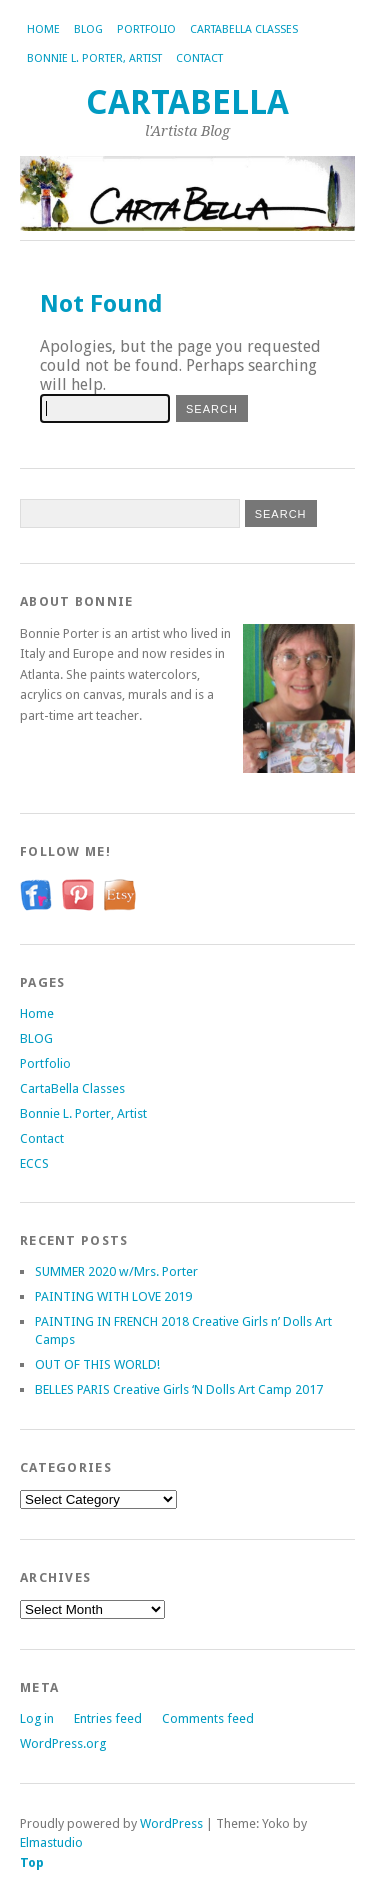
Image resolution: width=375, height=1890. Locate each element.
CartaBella (187, 102)
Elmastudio (51, 1842)
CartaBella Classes (244, 29)
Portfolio (146, 29)
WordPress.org (63, 1743)
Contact (199, 58)
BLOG (88, 29)
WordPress (171, 1823)
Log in (37, 1718)
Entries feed (108, 1718)
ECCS (34, 1163)
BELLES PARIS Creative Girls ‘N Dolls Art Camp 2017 (179, 1389)
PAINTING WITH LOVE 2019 (113, 1296)
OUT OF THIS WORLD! (97, 1364)
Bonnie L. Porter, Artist (94, 58)
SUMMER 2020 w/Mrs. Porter (116, 1271)
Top (32, 1862)
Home (43, 29)
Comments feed (208, 1718)
